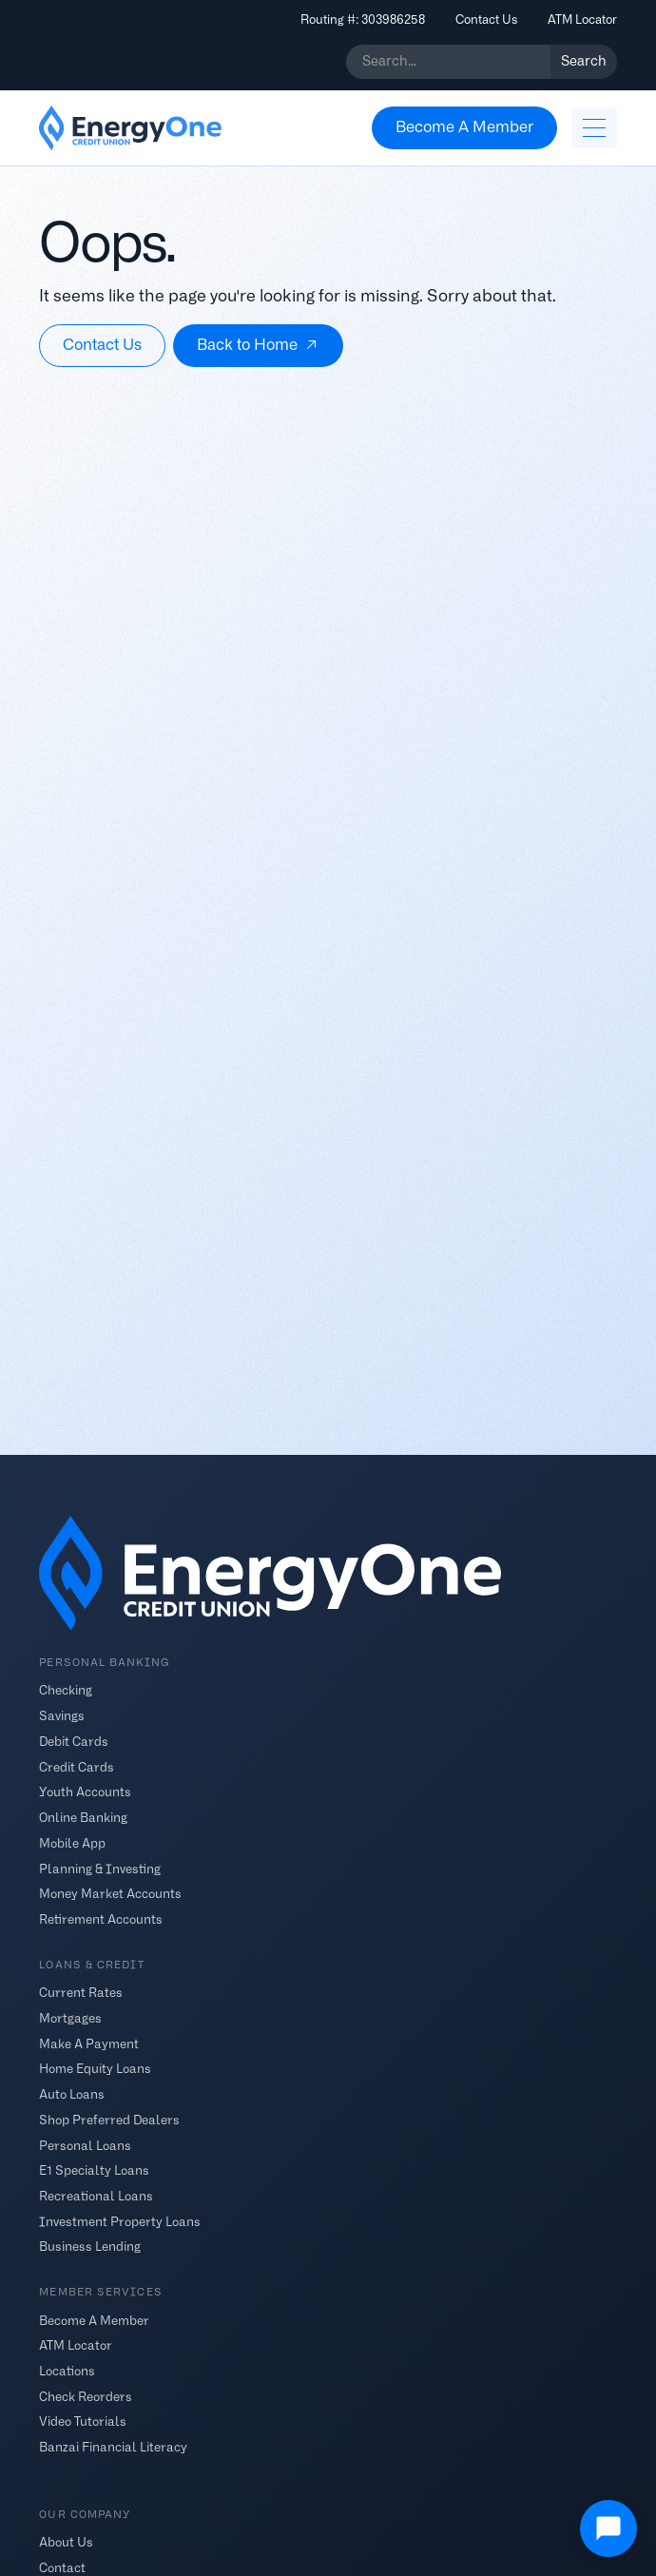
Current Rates (81, 1992)
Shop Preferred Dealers (109, 2119)
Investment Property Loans (120, 2221)
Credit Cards (76, 1766)
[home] (130, 128)
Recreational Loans (96, 2196)
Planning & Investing (100, 1868)
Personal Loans (85, 2145)
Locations (67, 2371)
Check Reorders (85, 2396)
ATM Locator (582, 19)
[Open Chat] (608, 2528)
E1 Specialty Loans (94, 2170)
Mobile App (72, 1842)
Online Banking (83, 1818)
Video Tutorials (82, 2421)
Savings (62, 1716)
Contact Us (486, 19)
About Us (66, 2542)
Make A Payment (89, 2043)
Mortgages (70, 2017)
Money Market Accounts (110, 1894)
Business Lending (90, 2246)
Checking (65, 1690)
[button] (594, 127)
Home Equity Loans (95, 2069)
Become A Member (94, 2320)
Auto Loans (72, 2094)
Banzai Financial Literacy (113, 2447)
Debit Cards (73, 1741)
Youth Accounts (85, 1792)
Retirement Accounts (101, 1919)
